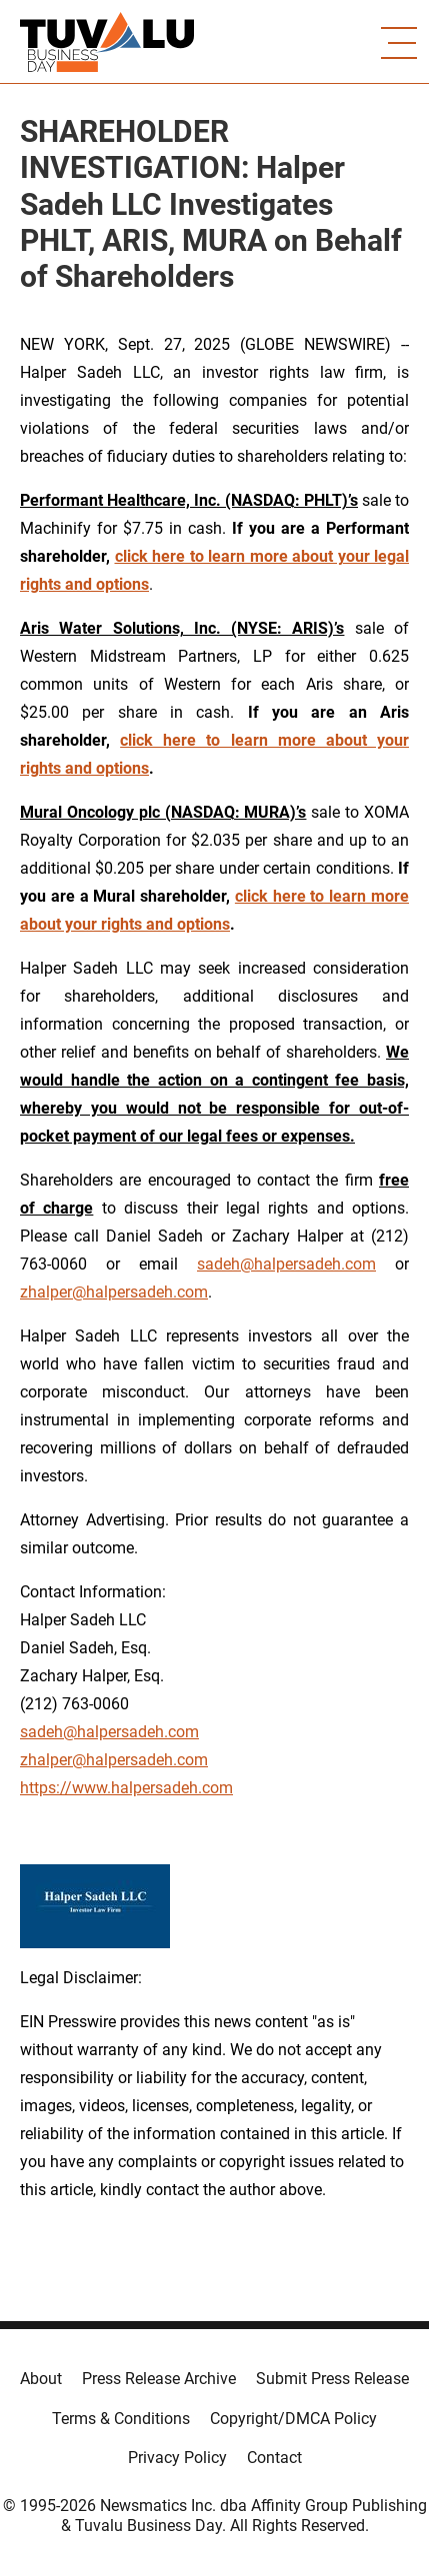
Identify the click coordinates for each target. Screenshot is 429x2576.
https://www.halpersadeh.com (126, 1787)
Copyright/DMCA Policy (293, 2418)
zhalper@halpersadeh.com (114, 1292)
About (41, 2378)
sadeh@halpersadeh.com (286, 1264)
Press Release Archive (159, 2378)
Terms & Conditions (121, 2418)
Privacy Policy (177, 2457)
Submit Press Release (332, 2378)
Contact (274, 2457)
